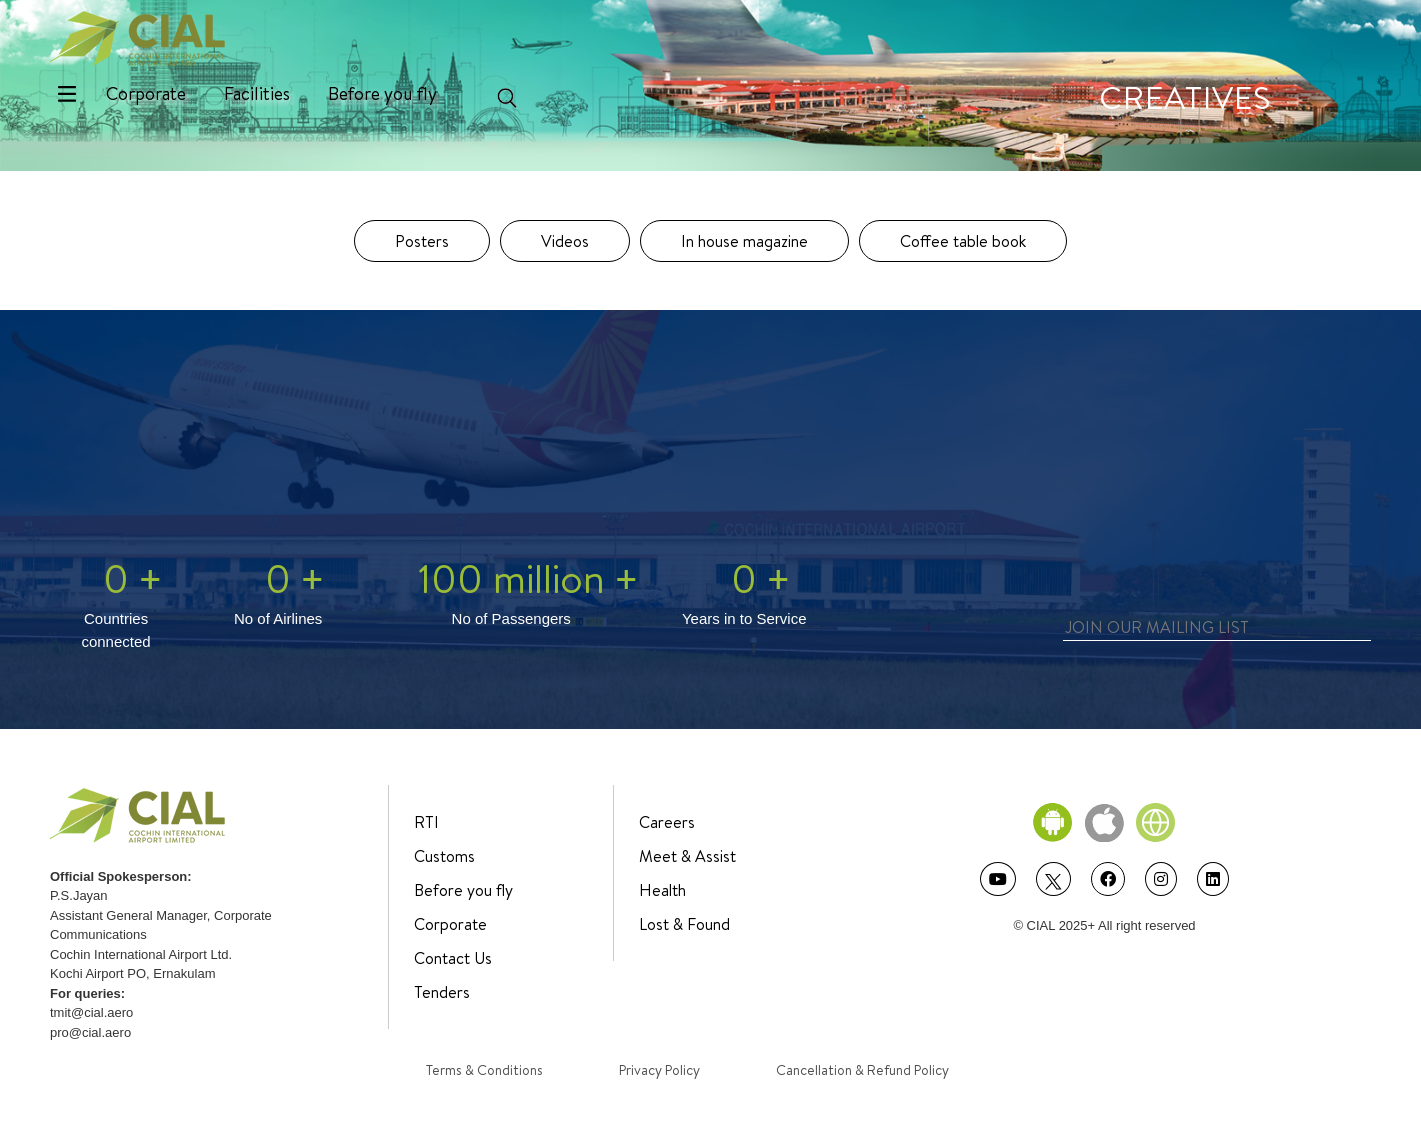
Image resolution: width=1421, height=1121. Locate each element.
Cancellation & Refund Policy (862, 1070)
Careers (667, 822)
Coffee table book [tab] (963, 241)
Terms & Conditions (484, 1070)
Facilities (257, 93)
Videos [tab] (565, 241)
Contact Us (453, 958)
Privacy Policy (659, 1070)
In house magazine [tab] (744, 241)
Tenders (442, 992)
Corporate (146, 93)
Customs (444, 856)
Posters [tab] (422, 241)
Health (662, 890)
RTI (426, 822)
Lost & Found (684, 924)
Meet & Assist (687, 856)
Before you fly (382, 93)
